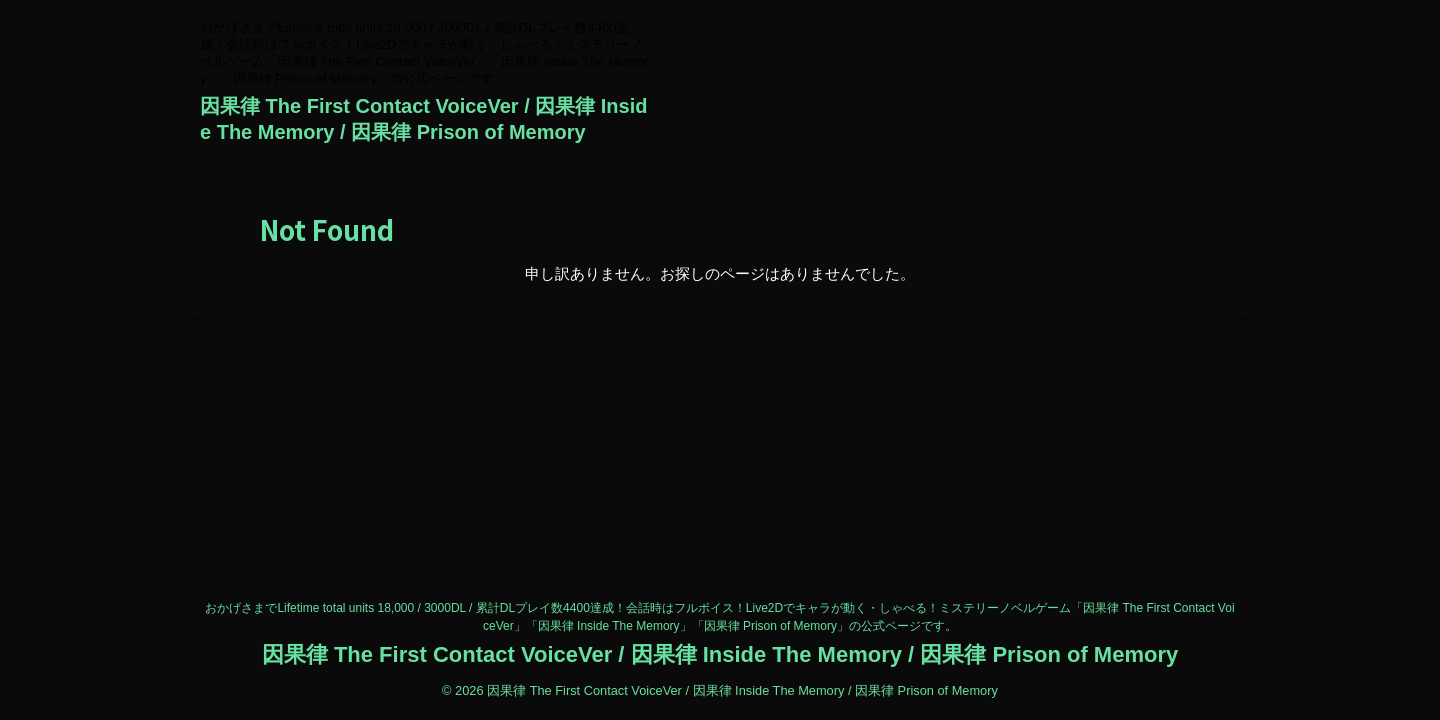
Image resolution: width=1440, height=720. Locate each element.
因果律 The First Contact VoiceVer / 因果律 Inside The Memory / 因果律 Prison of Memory (720, 654)
